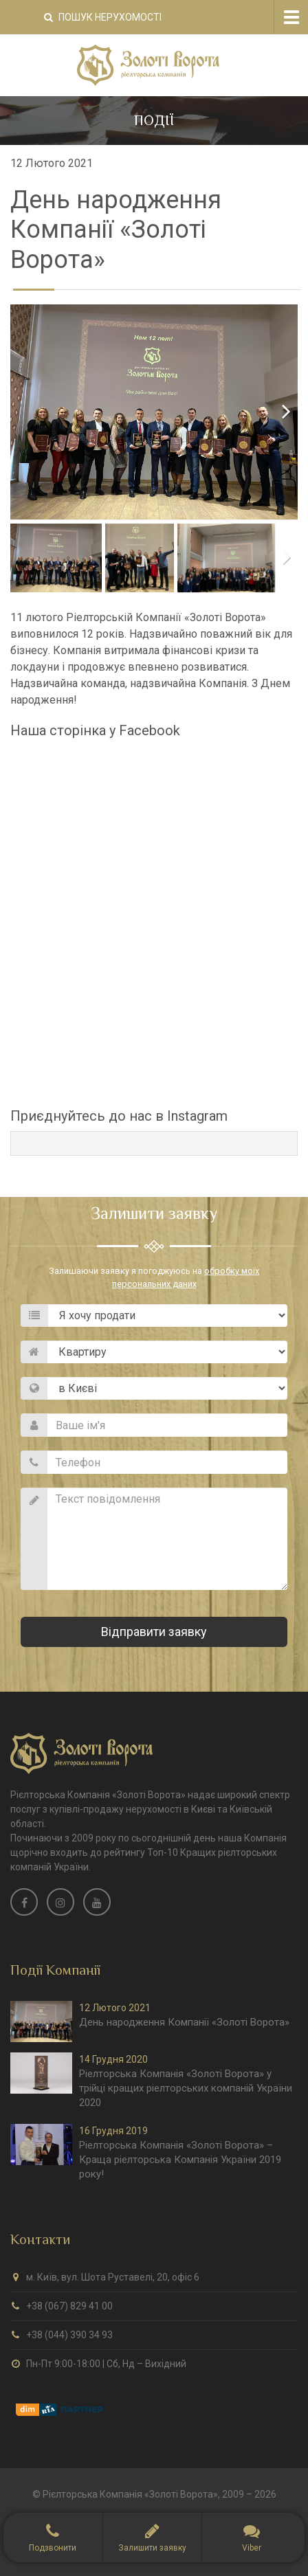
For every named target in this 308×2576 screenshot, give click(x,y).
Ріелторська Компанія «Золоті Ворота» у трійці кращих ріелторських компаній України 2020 (185, 2088)
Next (277, 412)
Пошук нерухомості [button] (103, 17)
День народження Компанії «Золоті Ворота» (184, 2022)
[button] (152, 2537)
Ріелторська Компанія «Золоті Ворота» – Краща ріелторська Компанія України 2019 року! (180, 2159)
